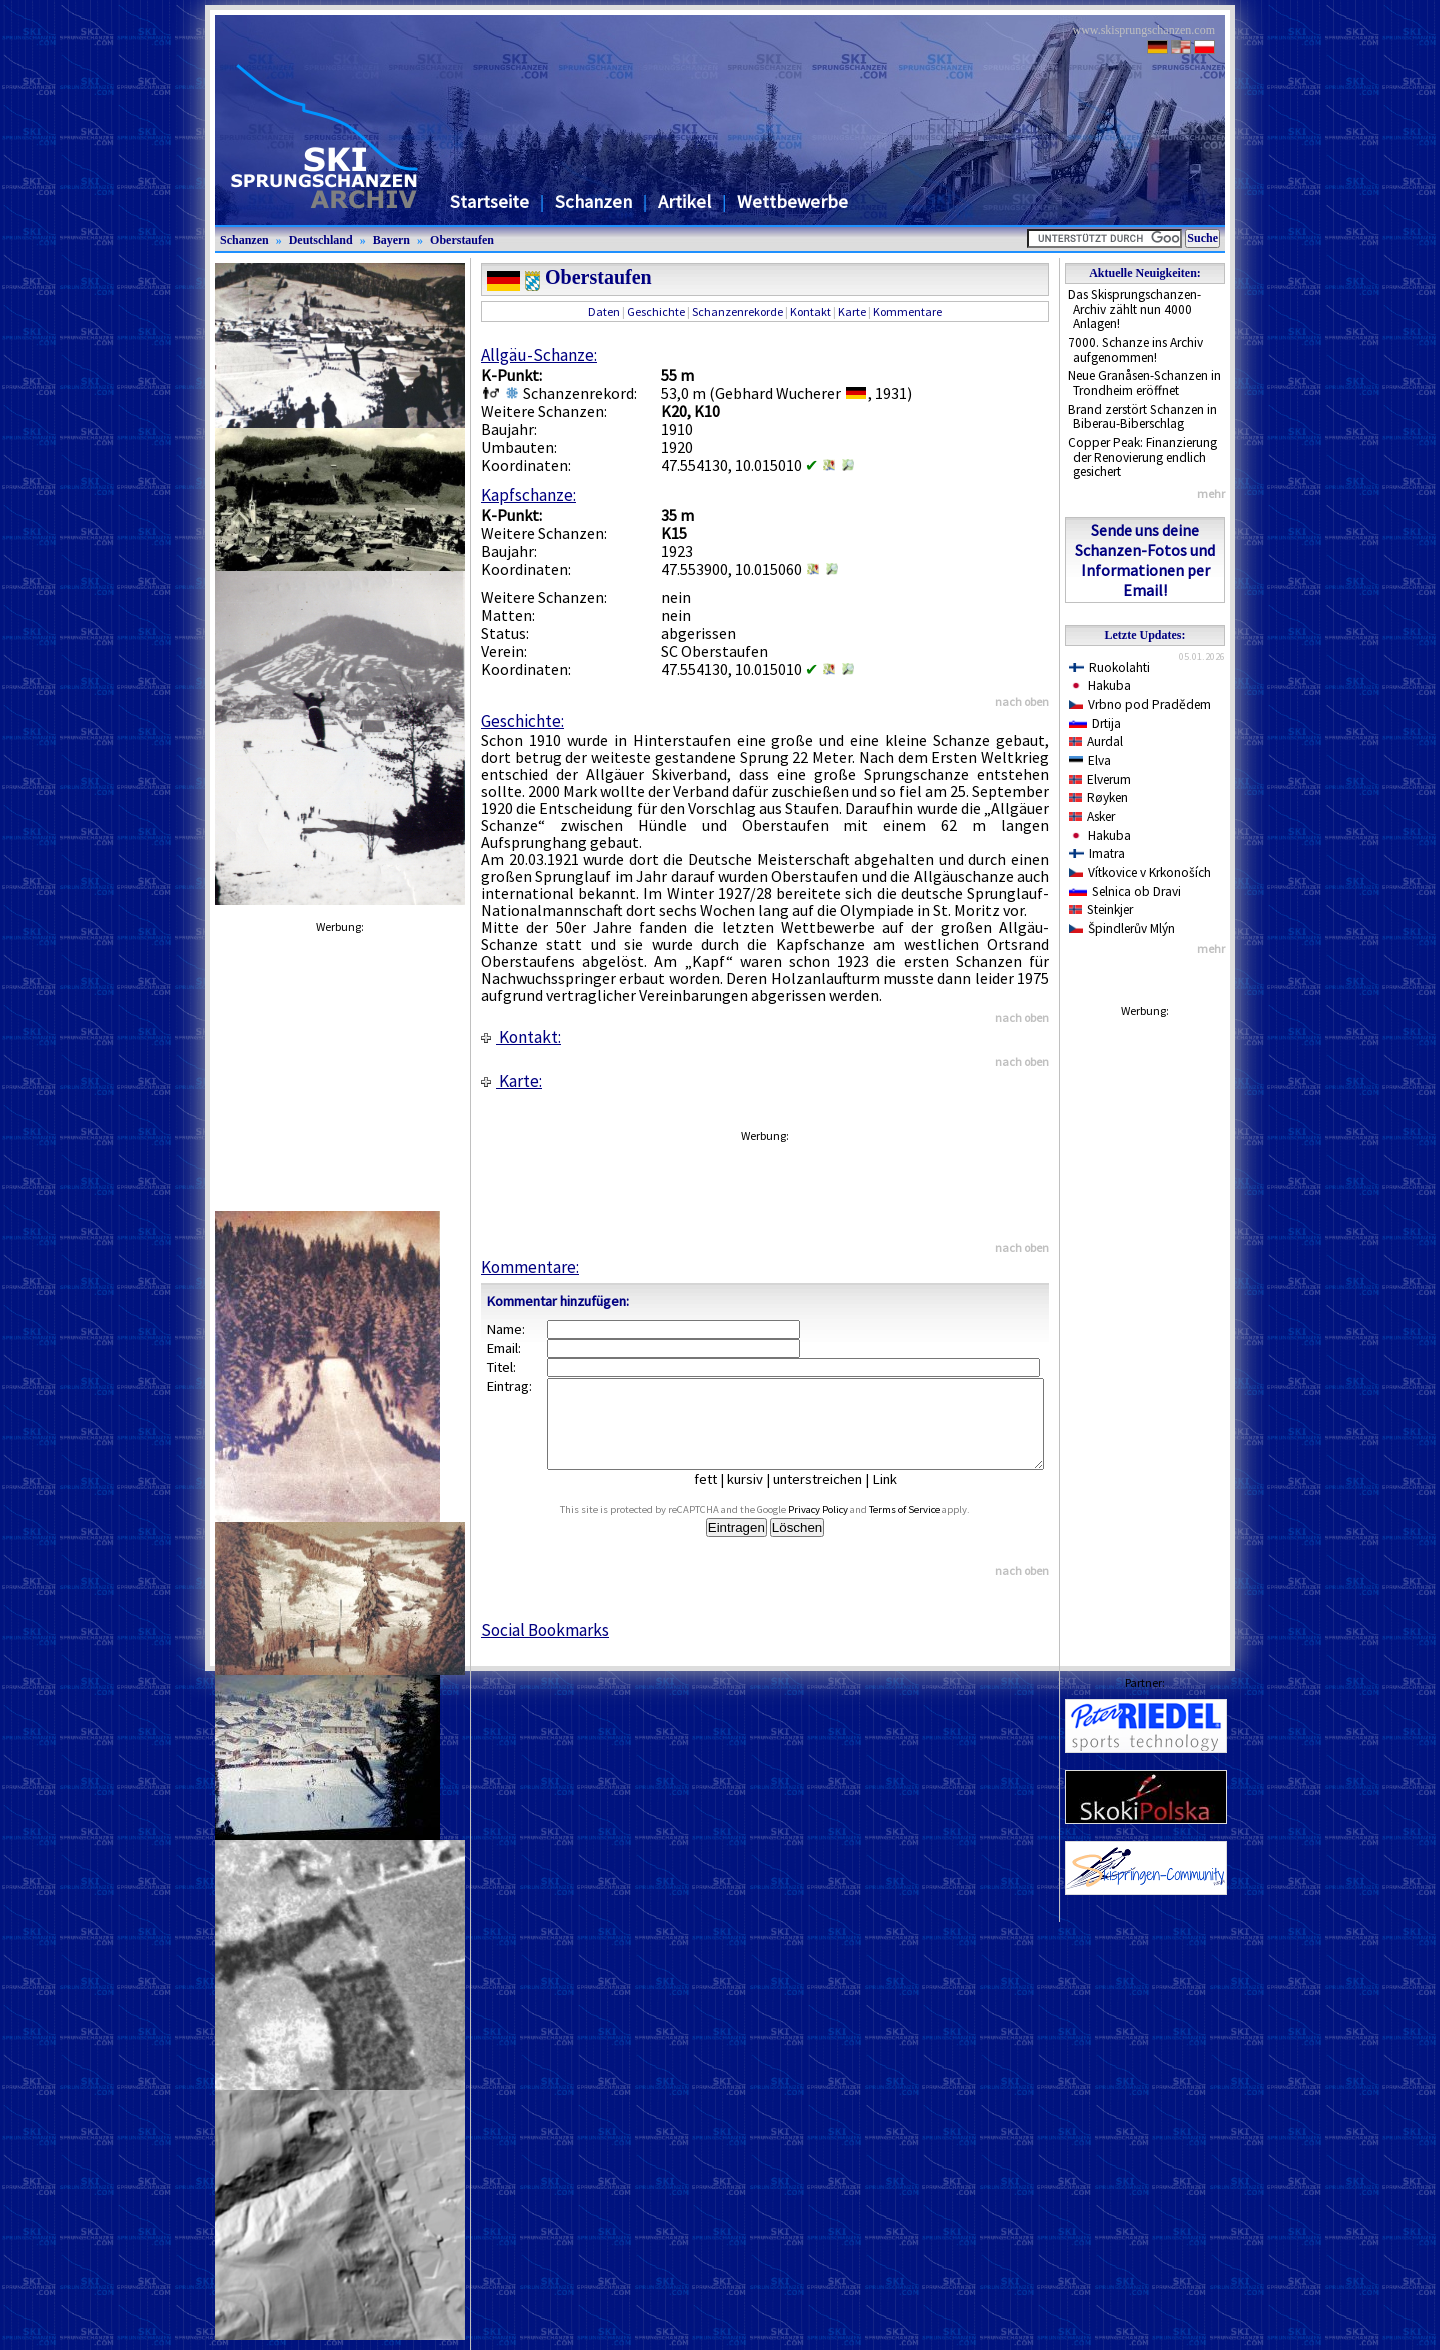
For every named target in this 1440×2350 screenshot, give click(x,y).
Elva (1090, 760)
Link (899, 1497)
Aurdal (1096, 741)
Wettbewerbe (792, 201)
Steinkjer (1101, 909)
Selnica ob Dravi (1125, 891)
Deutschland (321, 240)
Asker (1092, 816)
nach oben (1022, 701)
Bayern (391, 240)
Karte (852, 311)
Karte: (511, 1081)
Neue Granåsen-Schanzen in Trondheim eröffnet (1144, 383)
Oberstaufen (462, 240)
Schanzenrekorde (737, 311)
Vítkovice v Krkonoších (1140, 872)
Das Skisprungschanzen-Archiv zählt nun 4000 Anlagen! (1134, 309)
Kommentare (907, 311)
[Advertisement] (1145, 1327)
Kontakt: (521, 1037)
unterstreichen (832, 1497)
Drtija (1095, 723)
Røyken (1098, 797)
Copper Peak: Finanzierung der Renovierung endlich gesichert (1142, 457)
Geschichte (656, 311)
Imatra (1097, 853)
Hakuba (1100, 685)
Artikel (684, 201)
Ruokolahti (1109, 667)
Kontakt (810, 311)
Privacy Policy (841, 1527)
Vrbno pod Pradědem (1140, 704)
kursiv (760, 1497)
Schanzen (593, 201)
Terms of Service (927, 1527)
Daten (604, 311)
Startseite (489, 201)
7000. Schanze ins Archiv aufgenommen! (1135, 350)
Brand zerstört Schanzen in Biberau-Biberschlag (1142, 417)
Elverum (1100, 779)
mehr (1211, 493)
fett (720, 1497)
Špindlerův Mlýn (1122, 928)
